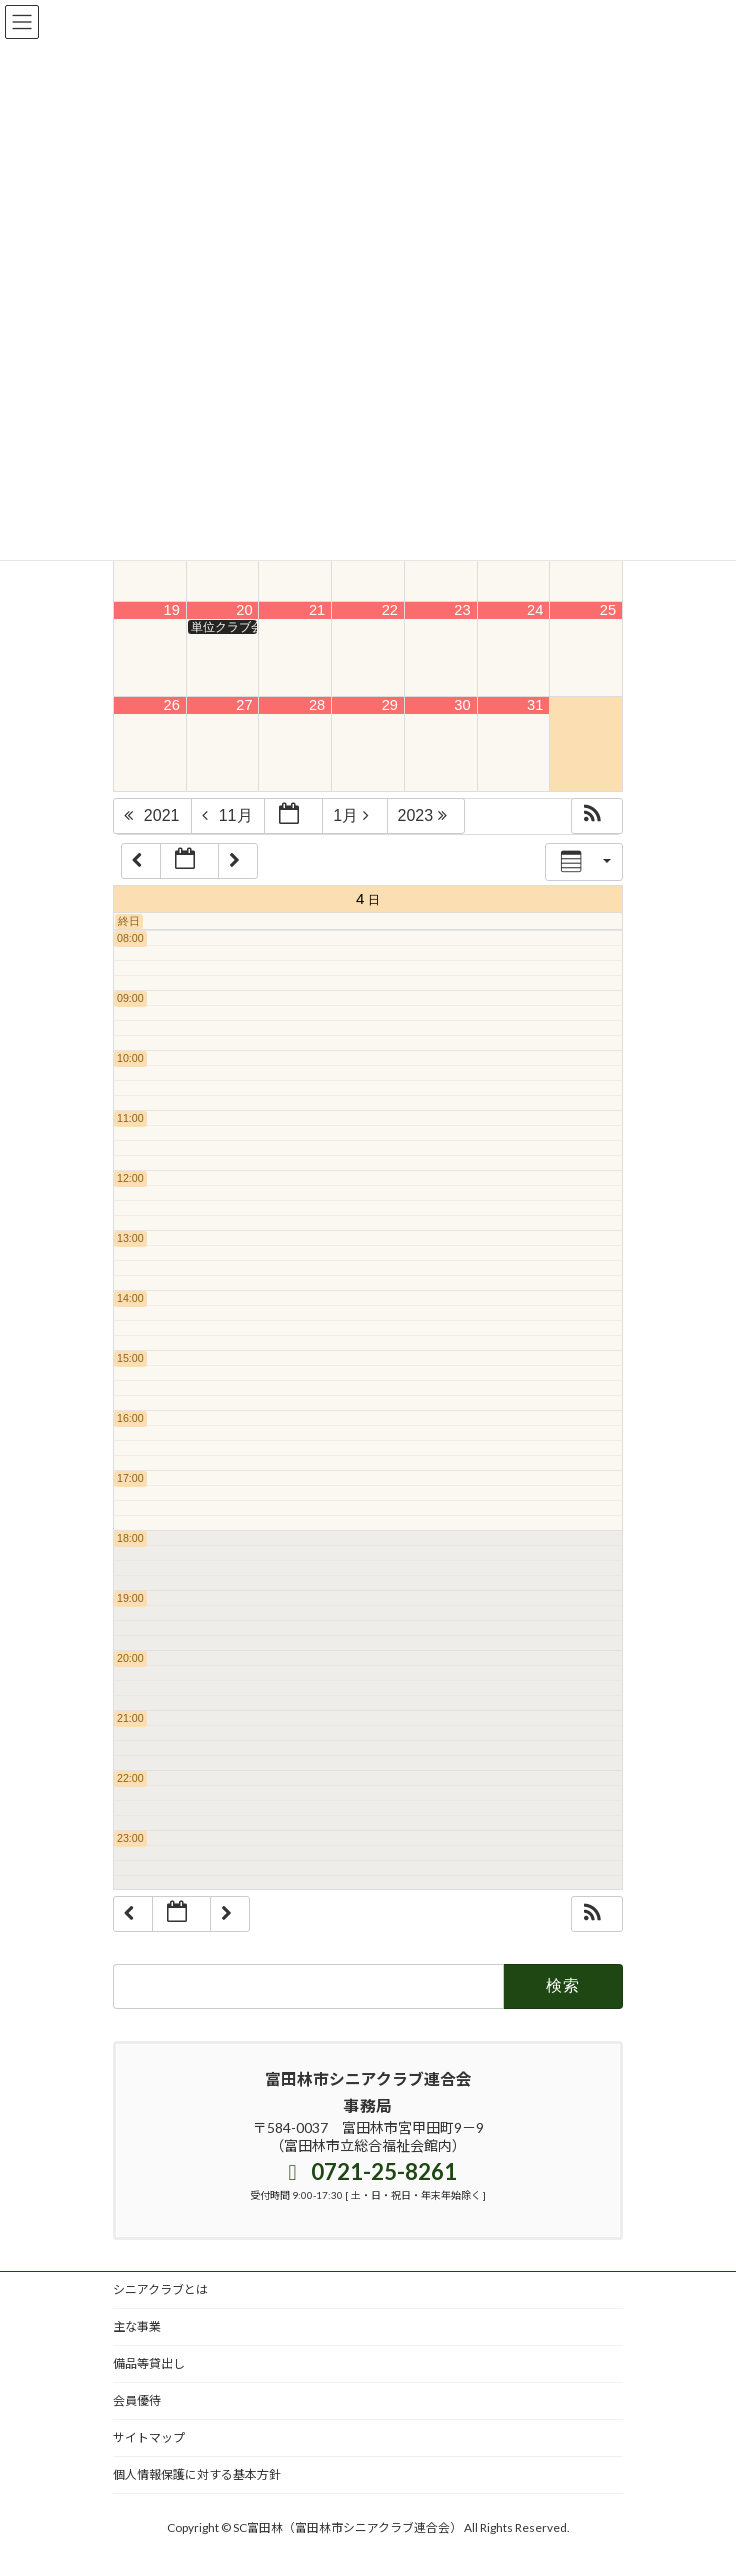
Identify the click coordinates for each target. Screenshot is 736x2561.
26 (172, 705)
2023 (428, 815)
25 (608, 610)
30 (462, 705)
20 (244, 610)
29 (390, 705)
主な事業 (137, 2326)
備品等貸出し (149, 2363)
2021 (154, 815)
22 (390, 610)
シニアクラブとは (160, 2289)
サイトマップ (149, 2437)
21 (317, 610)
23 (462, 610)
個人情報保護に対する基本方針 (197, 2474)
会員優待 (137, 2400)
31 (535, 705)
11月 (229, 815)
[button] (596, 816)
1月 (356, 815)
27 (244, 705)
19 (172, 610)
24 (535, 610)
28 (317, 705)
